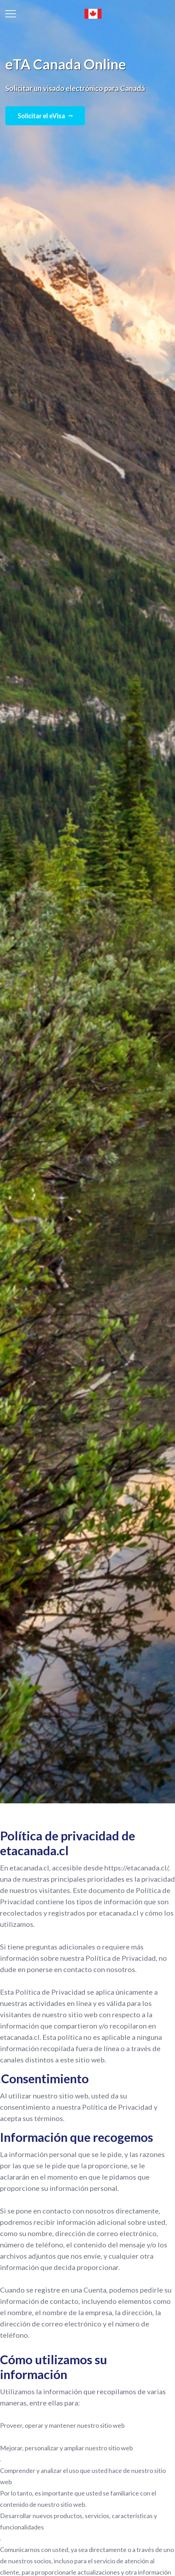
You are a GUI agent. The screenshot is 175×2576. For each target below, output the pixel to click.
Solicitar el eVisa (45, 116)
